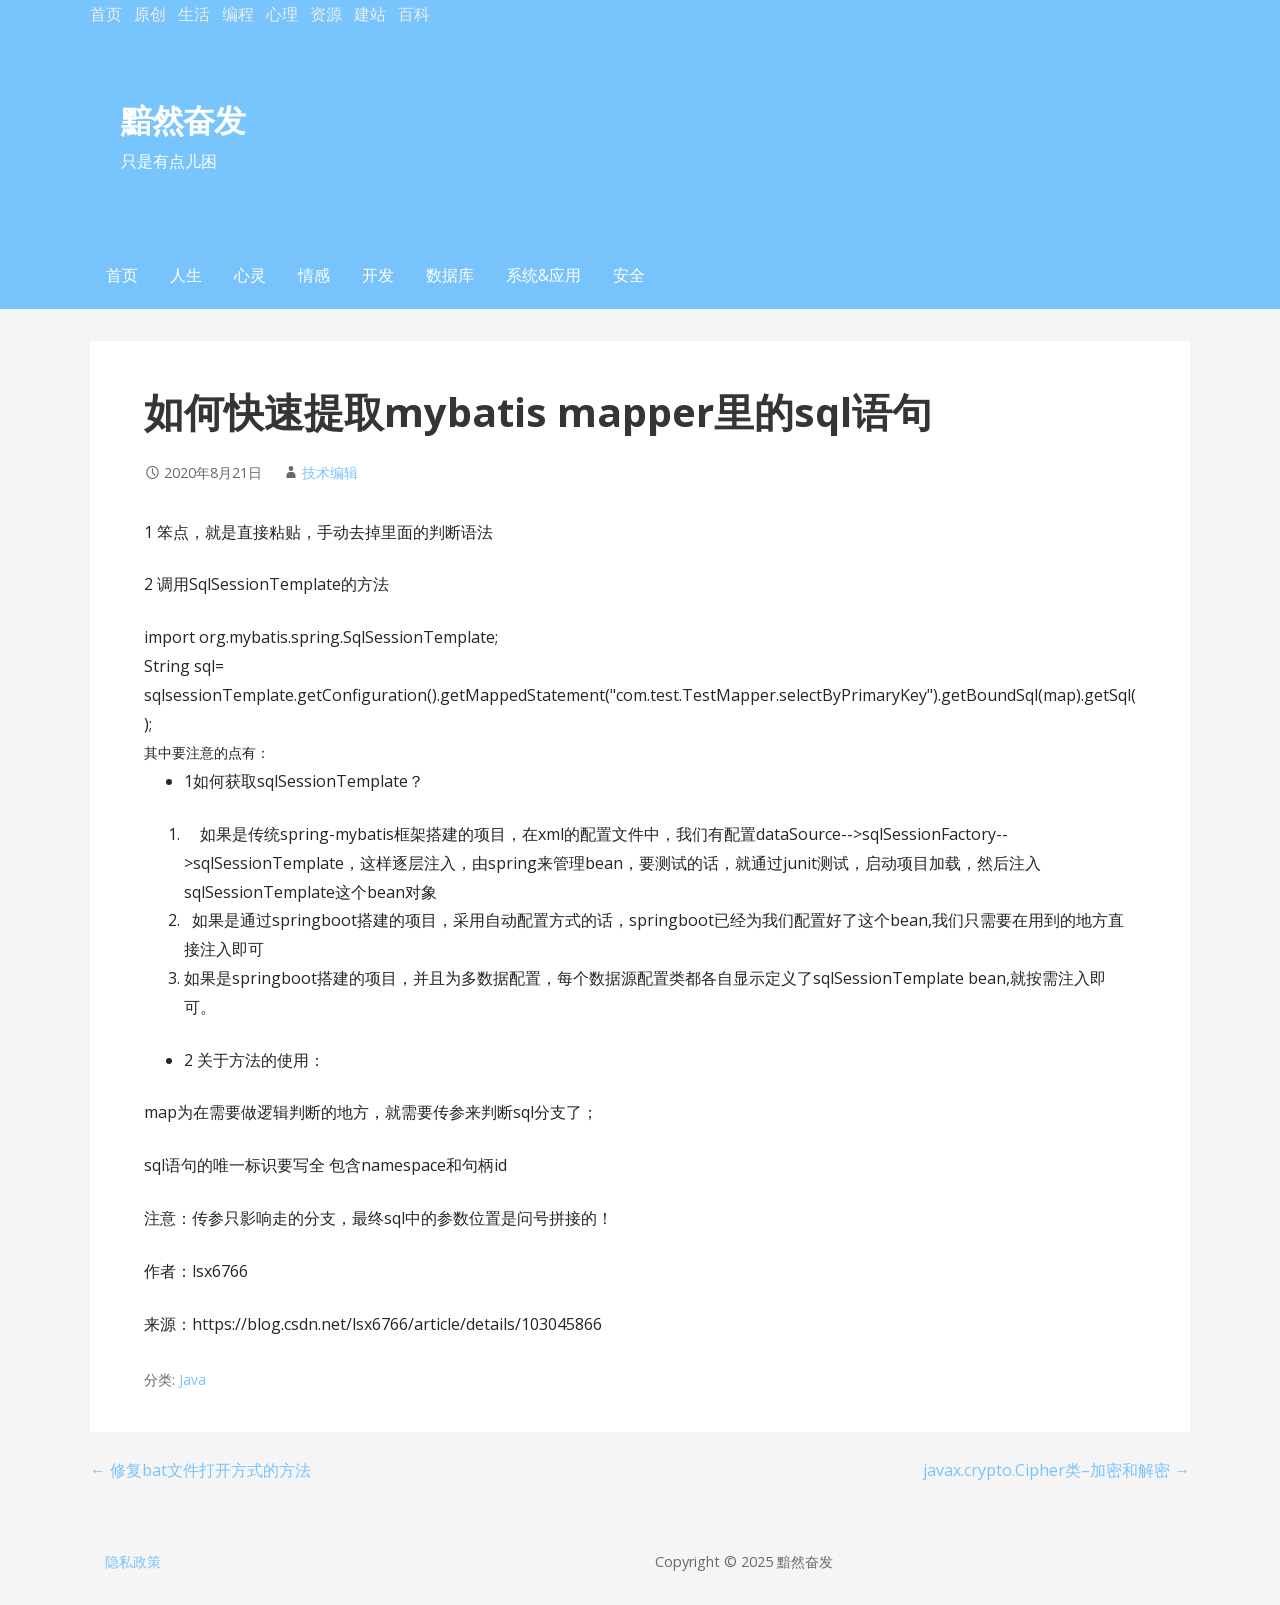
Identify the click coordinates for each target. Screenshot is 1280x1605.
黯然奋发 (183, 119)
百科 (414, 14)
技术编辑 (330, 472)
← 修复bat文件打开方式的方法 (200, 1470)
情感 (314, 275)
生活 (194, 14)
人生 (186, 275)
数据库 (450, 275)
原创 (150, 14)
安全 (629, 275)
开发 (378, 275)
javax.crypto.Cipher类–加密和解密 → (1056, 1470)
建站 (370, 14)
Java (192, 1379)
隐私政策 (133, 1561)
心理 (282, 14)
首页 (106, 14)
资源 (326, 14)
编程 (238, 14)
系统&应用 (543, 275)
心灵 (250, 275)
